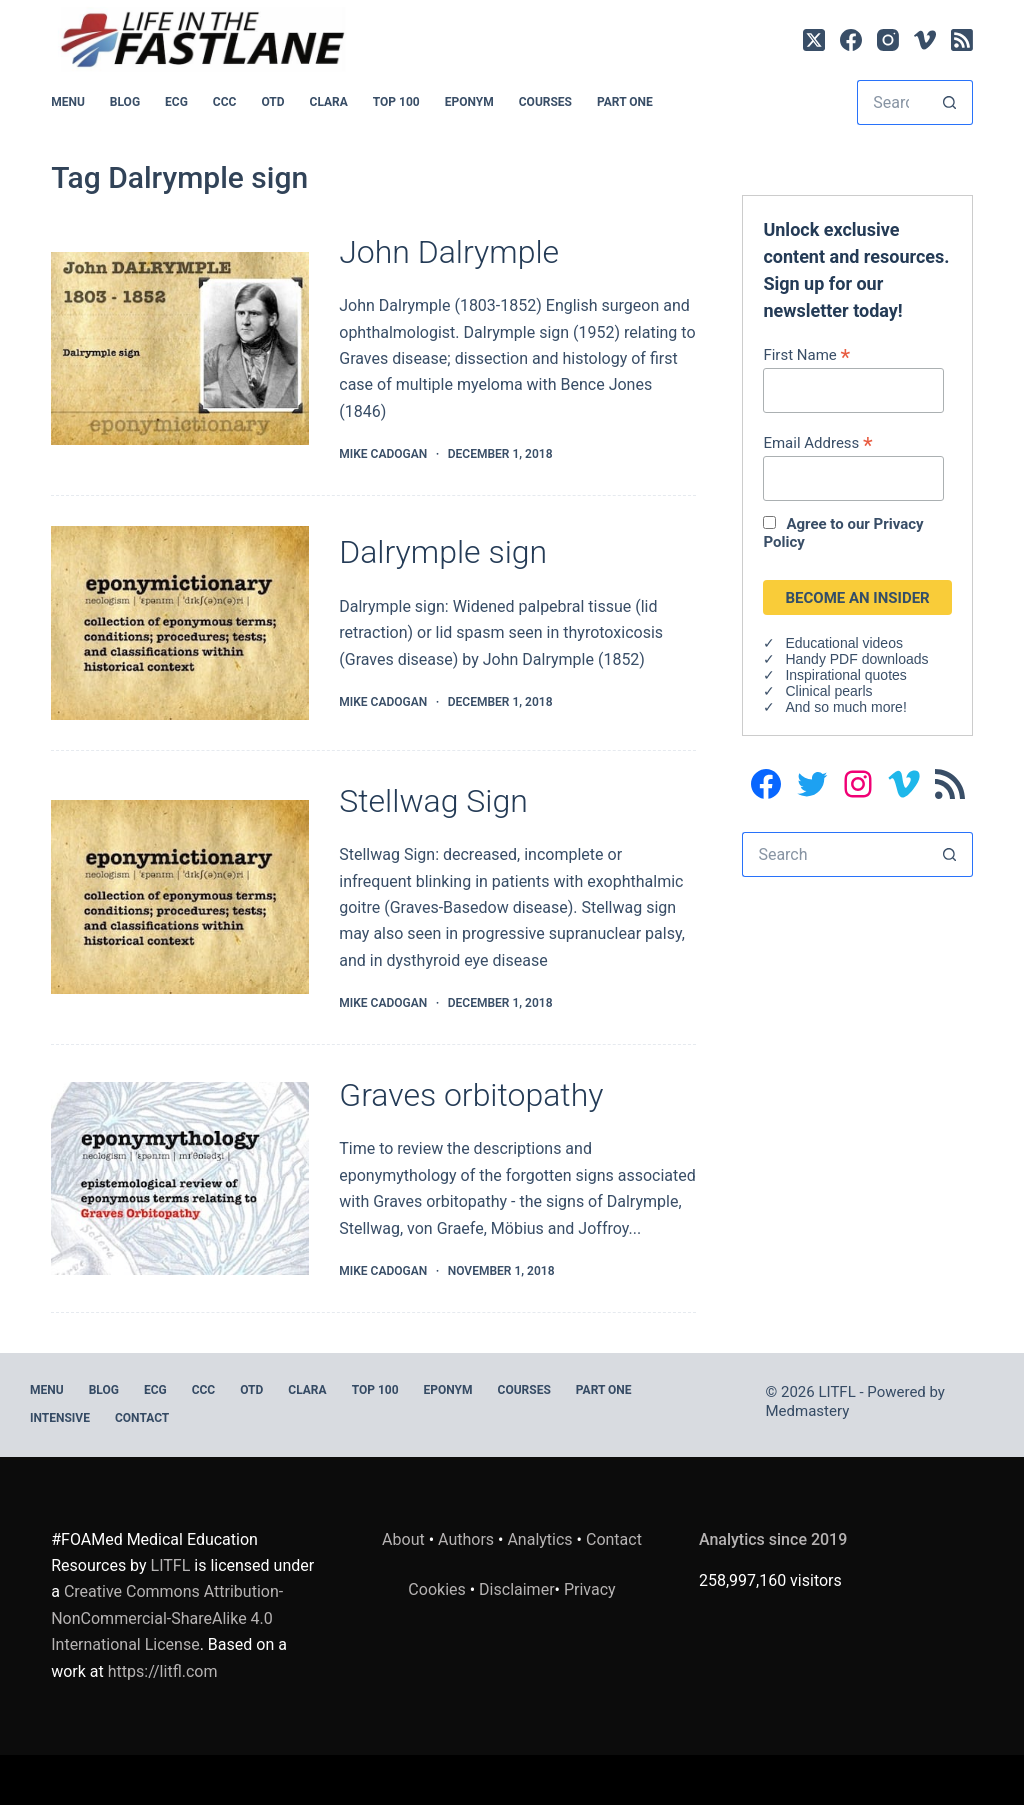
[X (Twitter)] (814, 40)
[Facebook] (851, 40)
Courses (545, 102)
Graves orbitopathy (471, 1095)
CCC (225, 102)
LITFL (171, 1565)
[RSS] (962, 40)
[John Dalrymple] (180, 349)
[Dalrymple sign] (180, 623)
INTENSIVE (60, 1418)
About (403, 1539)
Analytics (539, 1539)
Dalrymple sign (443, 552)
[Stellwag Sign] (180, 897)
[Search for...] (892, 102)
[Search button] (950, 102)
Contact (142, 1418)
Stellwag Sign (433, 801)
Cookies (438, 1589)
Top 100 (396, 102)
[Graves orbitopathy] (180, 1179)
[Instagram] (888, 40)
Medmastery (808, 1411)
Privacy (590, 1589)
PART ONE (625, 102)
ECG (176, 102)
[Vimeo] (925, 40)
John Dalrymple (449, 252)
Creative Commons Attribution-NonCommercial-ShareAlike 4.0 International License (167, 1618)
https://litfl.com (163, 1671)
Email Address (817, 442)
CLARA (329, 102)
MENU (68, 102)
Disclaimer (516, 1589)
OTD (272, 102)
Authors (466, 1539)
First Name (806, 354)
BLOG (125, 102)
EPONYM (469, 102)
